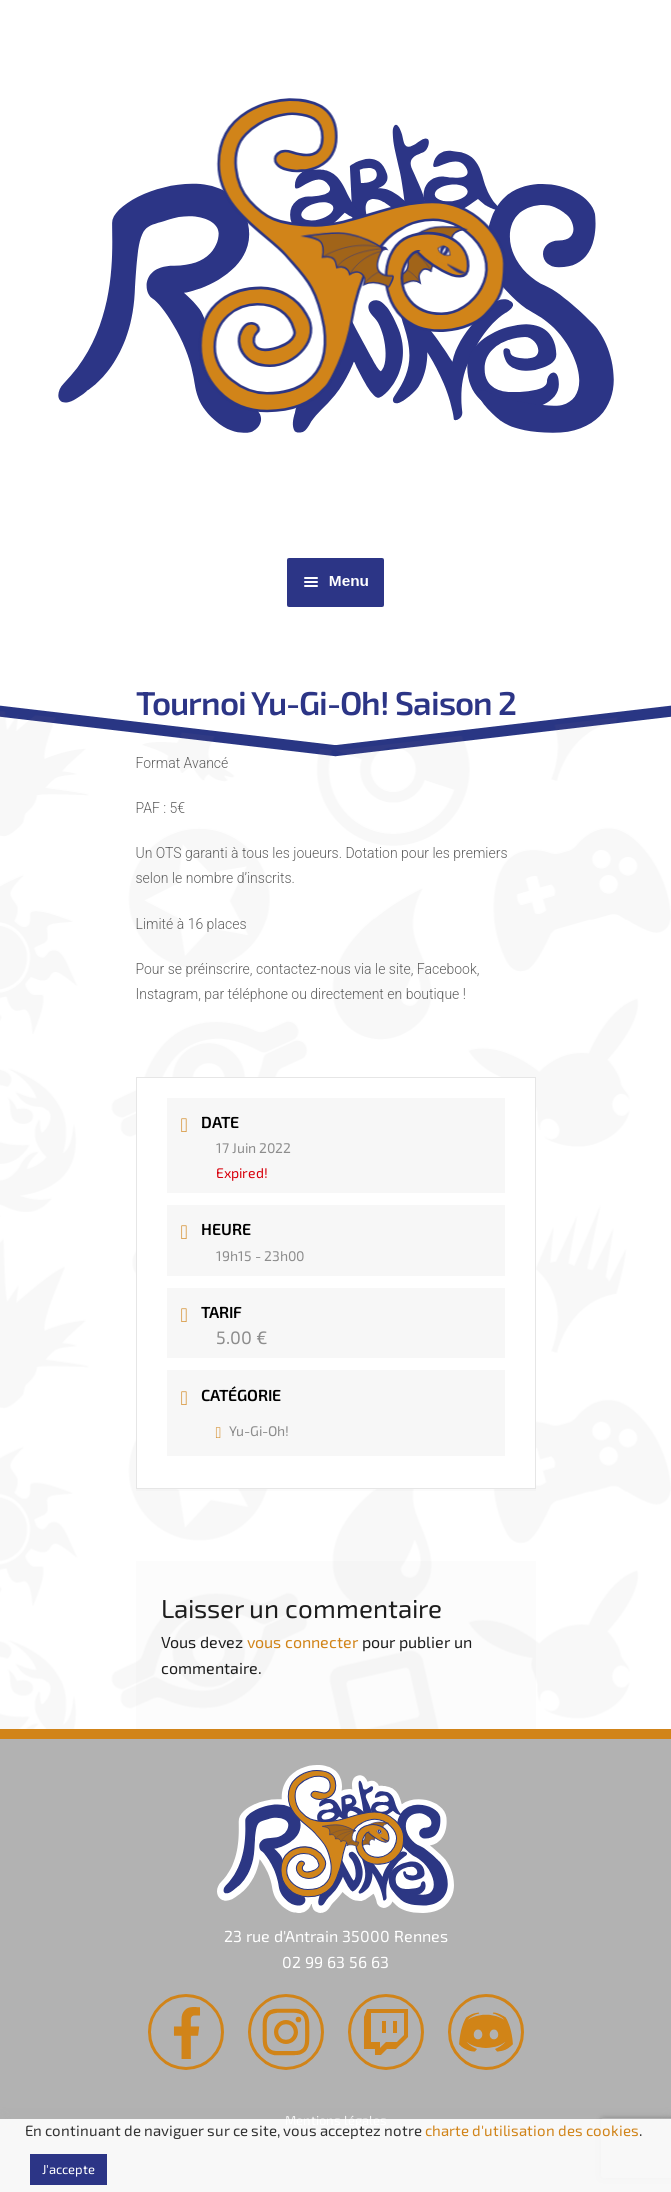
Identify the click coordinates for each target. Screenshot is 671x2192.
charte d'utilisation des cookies (532, 2130)
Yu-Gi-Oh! (253, 1430)
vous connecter (302, 1641)
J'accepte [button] (68, 2169)
